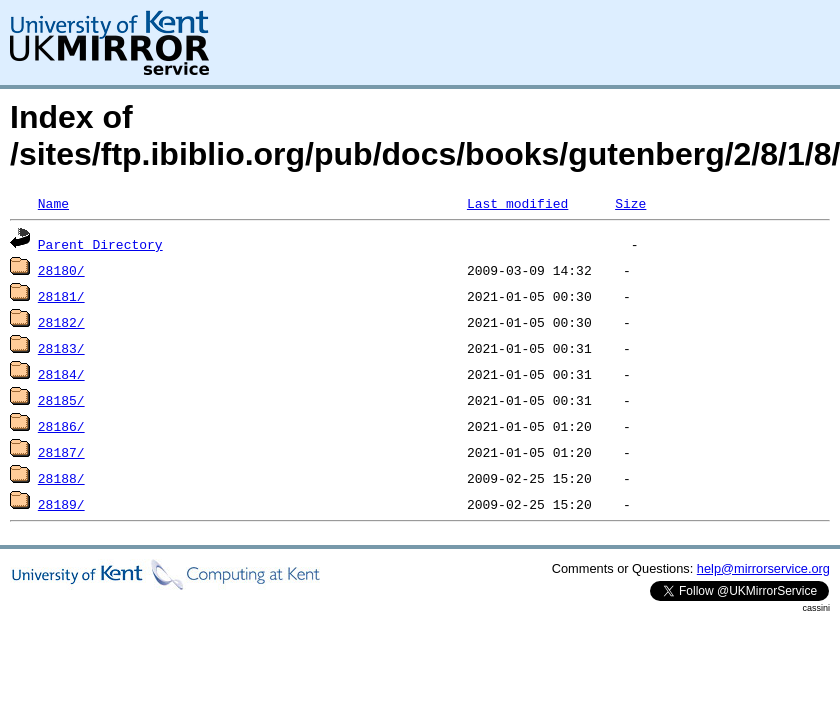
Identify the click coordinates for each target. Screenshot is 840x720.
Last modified (517, 203)
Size (630, 203)
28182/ (61, 322)
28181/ (61, 296)
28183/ (61, 348)
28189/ (61, 504)
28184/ (61, 374)
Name (53, 203)
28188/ (61, 478)
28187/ (61, 452)
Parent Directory (100, 244)
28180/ (61, 270)
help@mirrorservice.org (763, 568)
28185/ (61, 400)
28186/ (61, 426)
